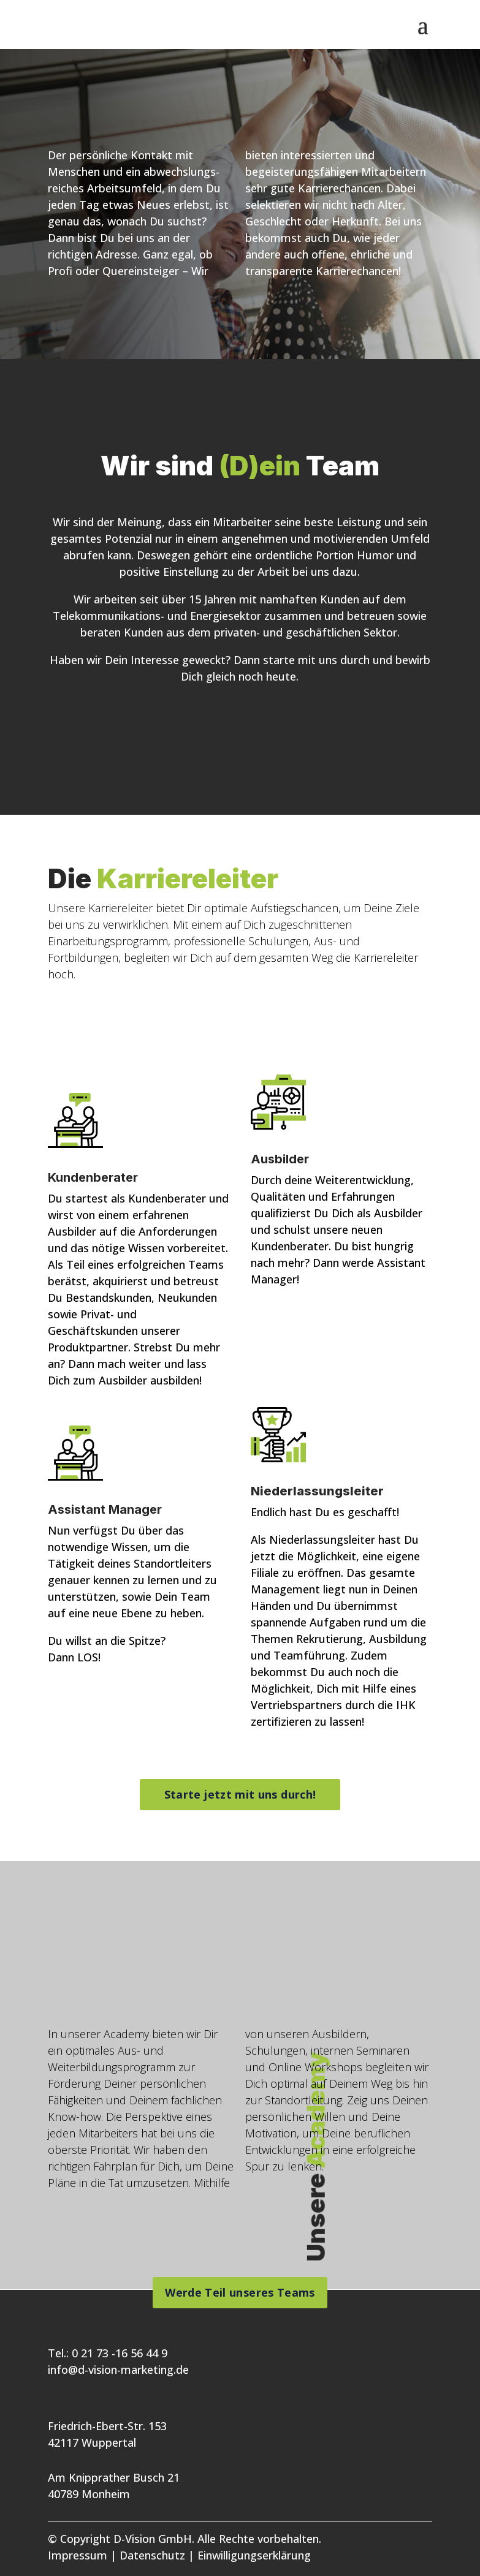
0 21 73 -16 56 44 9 (119, 2353)
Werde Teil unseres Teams (240, 2292)
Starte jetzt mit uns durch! (240, 1794)
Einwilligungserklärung (254, 2555)
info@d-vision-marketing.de (118, 2369)
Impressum (77, 2555)
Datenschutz (152, 2555)
